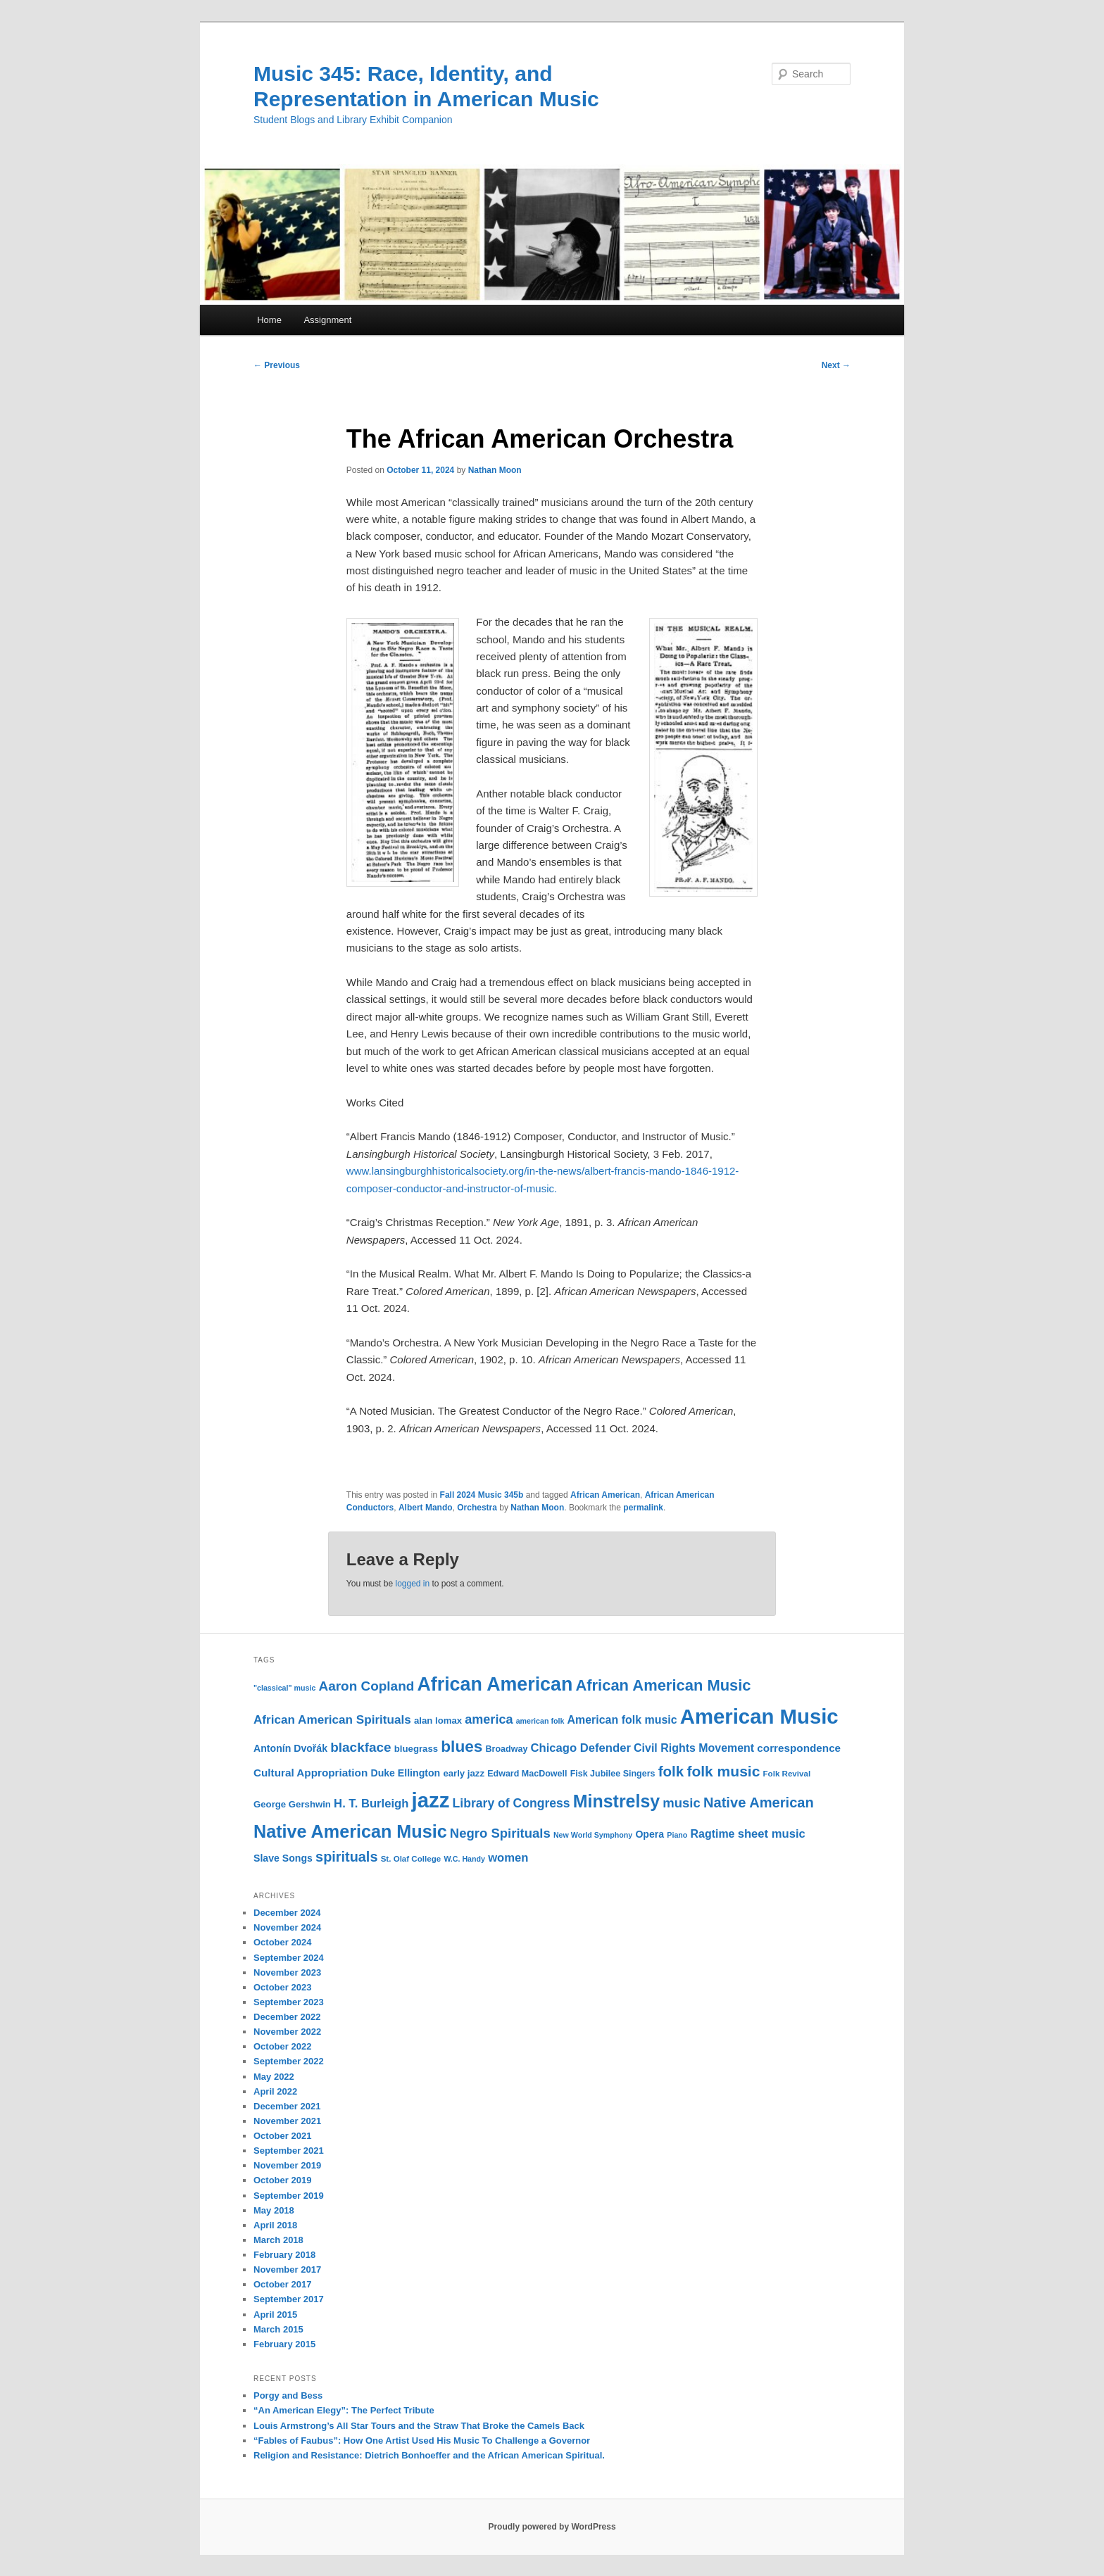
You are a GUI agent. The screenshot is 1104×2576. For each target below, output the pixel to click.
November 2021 (287, 2121)
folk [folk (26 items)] (671, 1771)
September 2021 (288, 2150)
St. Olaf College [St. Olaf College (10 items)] (411, 1859)
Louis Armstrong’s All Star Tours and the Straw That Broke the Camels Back (418, 2425)
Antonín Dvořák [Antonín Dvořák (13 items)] (290, 1748)
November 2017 (287, 2269)
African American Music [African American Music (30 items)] (663, 1685)
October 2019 (282, 2180)
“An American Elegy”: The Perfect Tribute (343, 2410)
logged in (412, 1584)
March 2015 (278, 2329)
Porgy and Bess (287, 2395)
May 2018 (273, 2210)
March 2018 (278, 2240)
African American (605, 1495)
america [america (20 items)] (489, 1719)
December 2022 (286, 2017)
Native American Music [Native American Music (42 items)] (350, 1831)
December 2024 (286, 1912)
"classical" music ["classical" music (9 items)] (284, 1688)
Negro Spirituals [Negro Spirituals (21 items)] (500, 1833)
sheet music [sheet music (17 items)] (771, 1834)
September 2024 (288, 1957)
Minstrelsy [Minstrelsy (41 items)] (616, 1801)
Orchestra (477, 1508)
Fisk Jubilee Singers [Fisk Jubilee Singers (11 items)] (613, 1774)
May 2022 (273, 2076)
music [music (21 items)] (681, 1802)
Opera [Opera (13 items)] (649, 1834)
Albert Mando (426, 1508)
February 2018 (284, 2254)
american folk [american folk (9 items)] (540, 1721)
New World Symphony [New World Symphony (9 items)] (592, 1835)
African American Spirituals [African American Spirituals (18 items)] (332, 1719)
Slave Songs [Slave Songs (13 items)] (283, 1858)
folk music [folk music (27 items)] (723, 1771)
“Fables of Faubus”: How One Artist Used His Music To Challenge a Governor (421, 2440)
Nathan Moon (495, 470)
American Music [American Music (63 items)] (759, 1716)
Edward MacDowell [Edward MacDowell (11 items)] (527, 1774)
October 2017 (282, 2284)
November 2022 (287, 2031)
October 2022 (282, 2046)
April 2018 (275, 2225)
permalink (643, 1508)
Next (836, 365)
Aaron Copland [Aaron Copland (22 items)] (366, 1686)
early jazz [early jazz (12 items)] (463, 1773)
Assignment (327, 320)
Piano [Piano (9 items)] (677, 1835)
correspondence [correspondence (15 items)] (799, 1748)
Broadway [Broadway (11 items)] (507, 1749)
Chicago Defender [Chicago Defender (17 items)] (581, 1748)
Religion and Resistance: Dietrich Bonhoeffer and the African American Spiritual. (429, 2455)
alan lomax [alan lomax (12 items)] (438, 1720)
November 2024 (287, 1927)
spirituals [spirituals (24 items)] (346, 1856)
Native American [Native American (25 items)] (758, 1802)
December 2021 (286, 2106)
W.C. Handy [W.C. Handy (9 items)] (464, 1859)
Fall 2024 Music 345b (482, 1495)
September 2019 (288, 2195)
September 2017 (288, 2299)
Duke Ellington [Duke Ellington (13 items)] (405, 1773)
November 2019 (287, 2165)
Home (269, 320)
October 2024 (282, 1942)
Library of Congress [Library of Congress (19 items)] (511, 1803)
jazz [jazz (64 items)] (431, 1800)
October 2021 (282, 2135)
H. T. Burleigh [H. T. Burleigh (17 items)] (371, 1803)
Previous (276, 365)
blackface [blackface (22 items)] (360, 1747)
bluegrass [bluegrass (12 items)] (416, 1748)
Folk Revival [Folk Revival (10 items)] (787, 1773)
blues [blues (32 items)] (461, 1746)
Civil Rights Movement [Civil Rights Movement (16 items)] (694, 1748)
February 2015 (284, 2344)
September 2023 (288, 2002)
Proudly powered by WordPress (551, 2527)
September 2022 (288, 2061)
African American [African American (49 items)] (494, 1684)
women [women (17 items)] (508, 1857)
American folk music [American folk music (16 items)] (622, 1720)
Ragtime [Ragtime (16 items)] (713, 1834)
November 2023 (287, 1972)
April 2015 (275, 2314)
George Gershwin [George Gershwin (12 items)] (292, 1804)
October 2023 (282, 1987)
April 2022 (275, 2091)
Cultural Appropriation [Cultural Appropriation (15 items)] (310, 1773)
